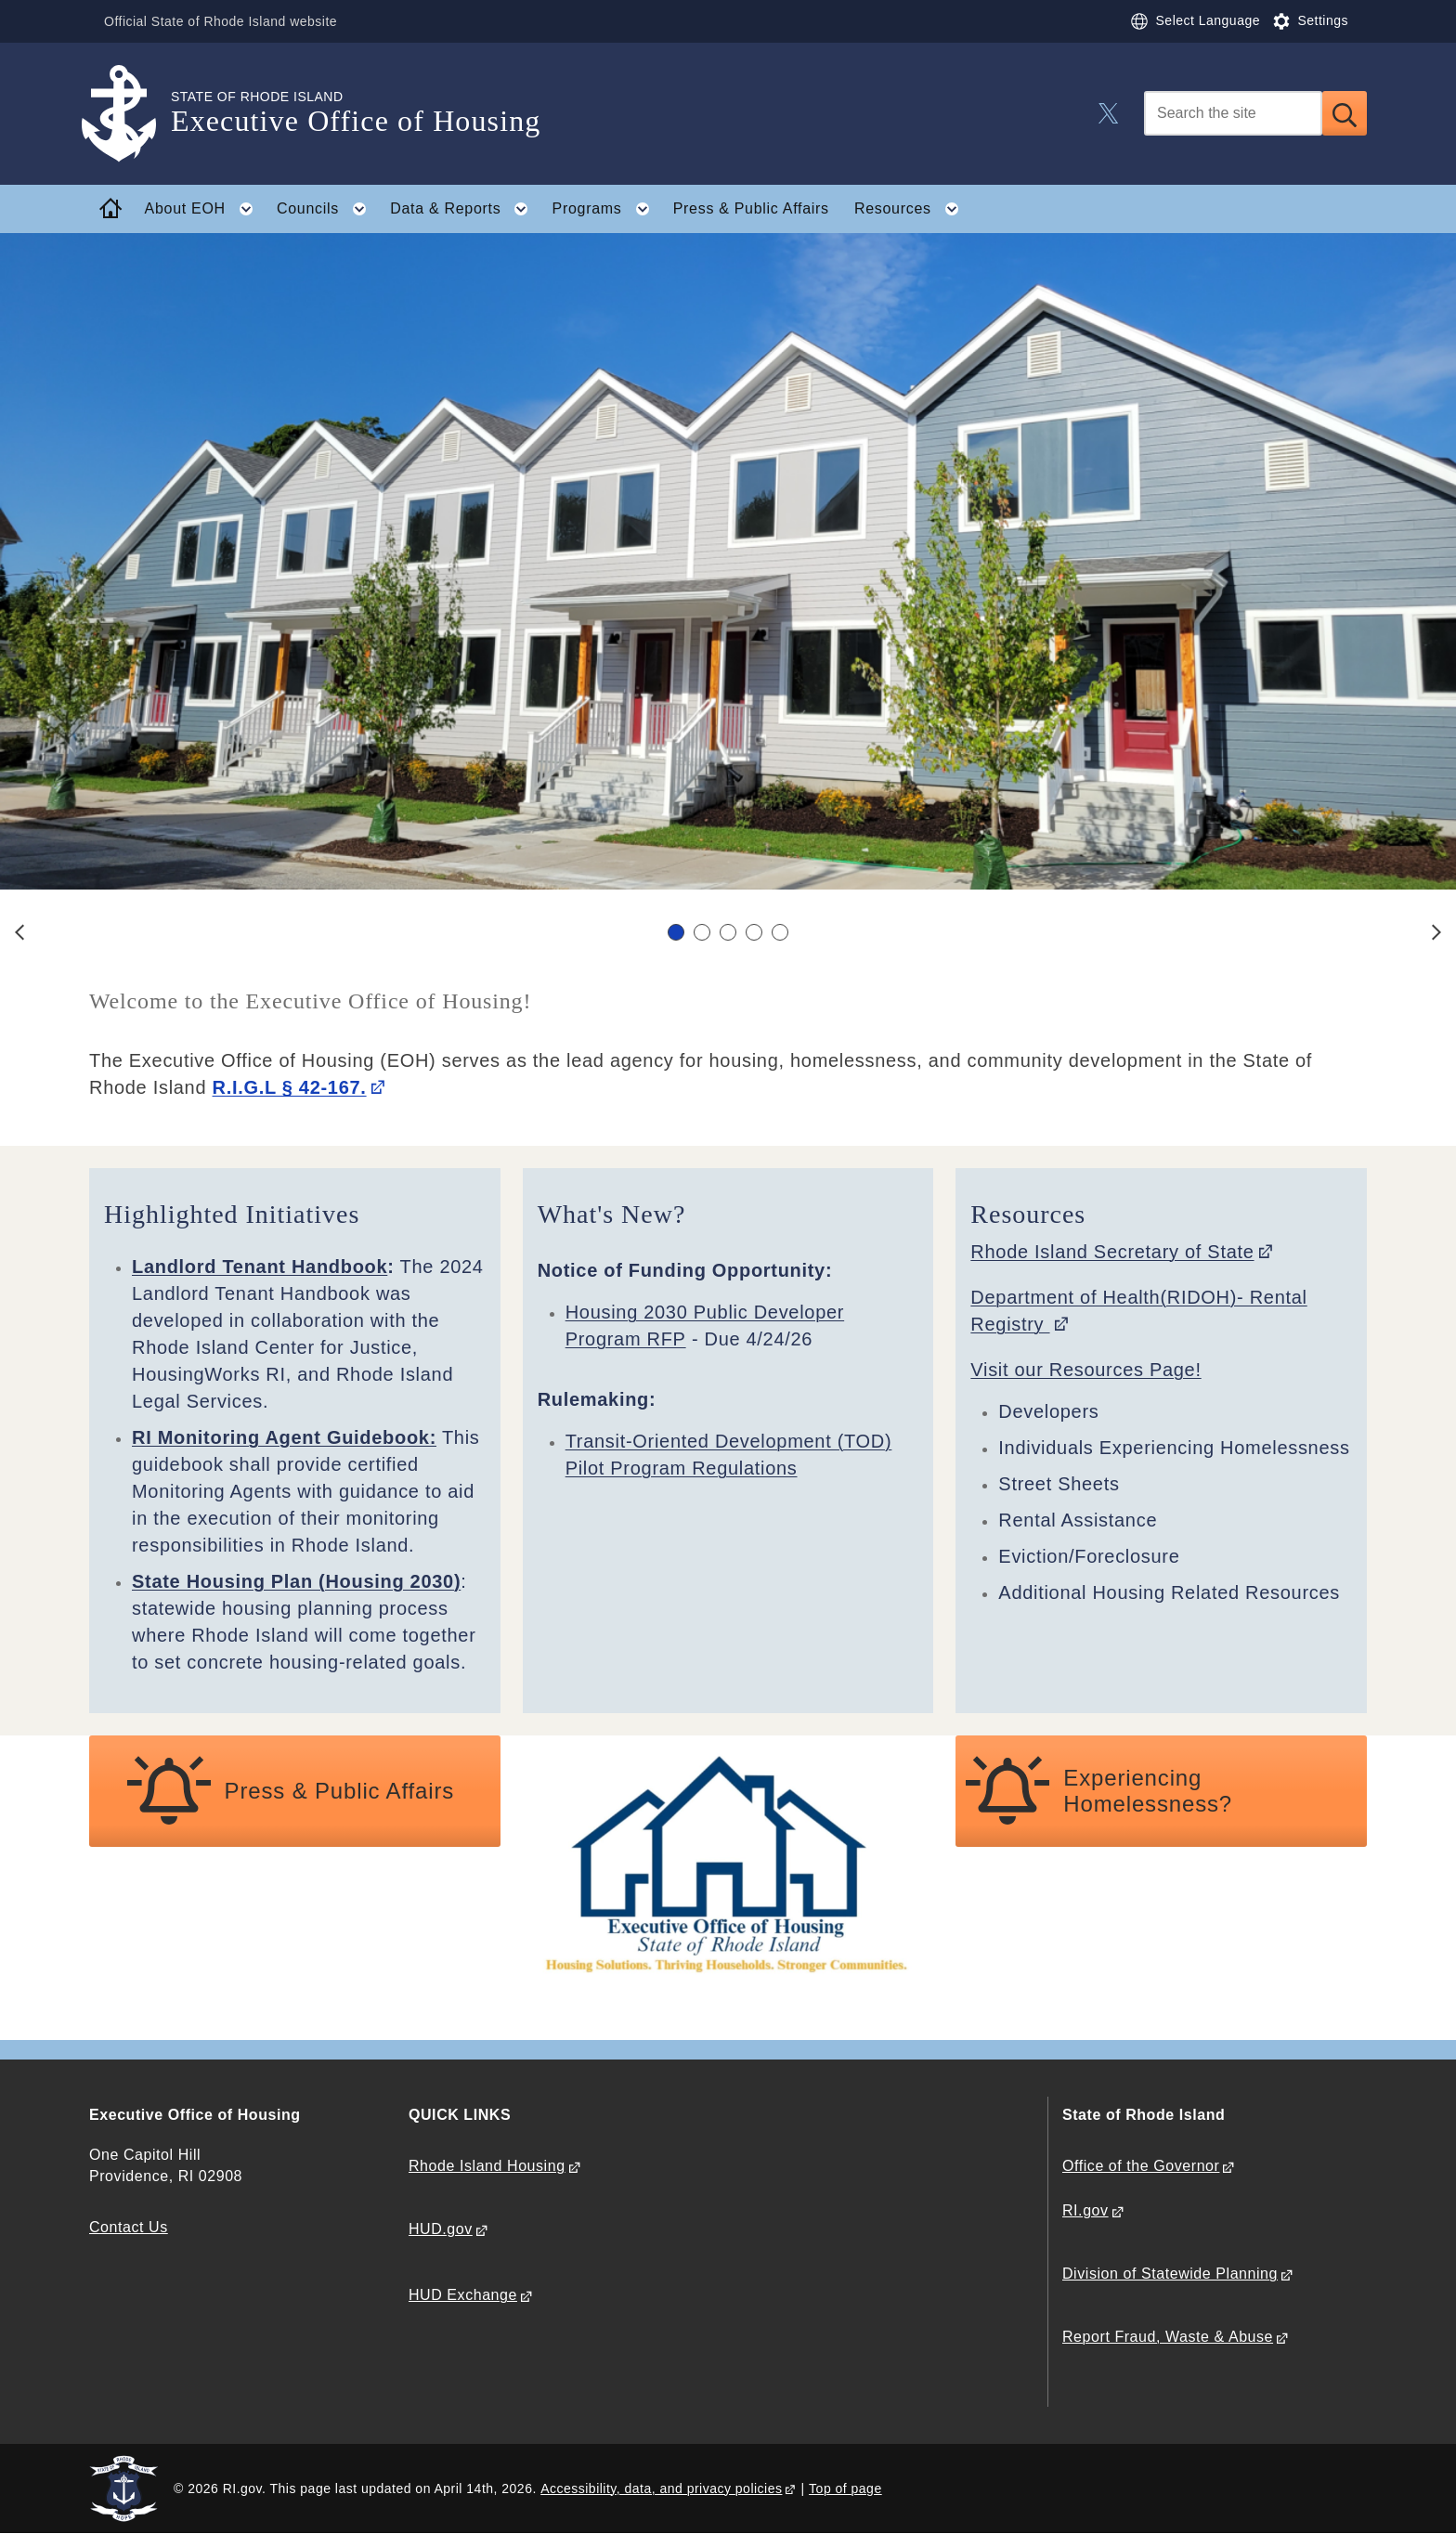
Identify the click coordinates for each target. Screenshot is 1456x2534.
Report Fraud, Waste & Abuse (1167, 2337)
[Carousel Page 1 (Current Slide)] (676, 932)
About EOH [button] (205, 208)
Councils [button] (327, 208)
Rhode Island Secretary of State (1112, 1251)
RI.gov (1085, 2210)
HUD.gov (441, 2229)
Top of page (845, 2488)
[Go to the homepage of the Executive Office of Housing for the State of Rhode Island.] (130, 113)
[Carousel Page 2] (702, 932)
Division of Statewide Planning (1170, 2273)
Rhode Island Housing (487, 2166)
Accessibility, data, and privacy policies (661, 2488)
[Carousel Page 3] (728, 932)
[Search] (1233, 113)
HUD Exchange (463, 2295)
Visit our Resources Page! (1085, 1369)
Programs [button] (606, 208)
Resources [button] (911, 208)
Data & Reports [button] (465, 208)
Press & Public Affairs (751, 208)
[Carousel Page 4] (754, 932)
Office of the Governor (1140, 2166)
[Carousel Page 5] (780, 932)
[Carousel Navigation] (728, 932)
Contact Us (128, 2227)
